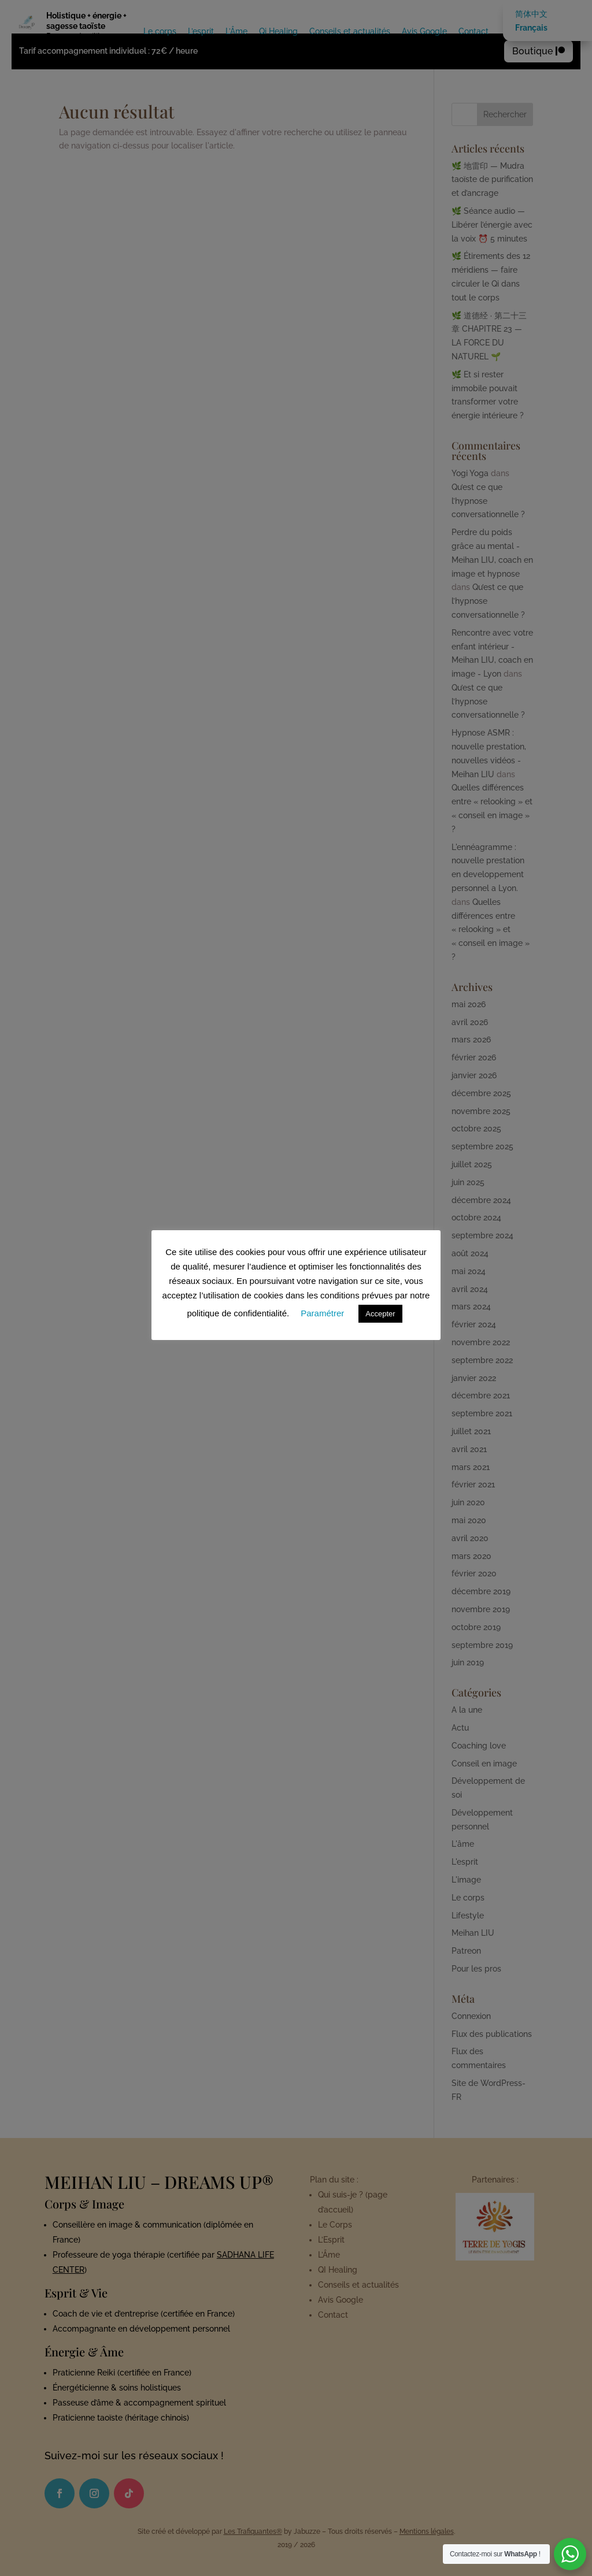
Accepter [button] (380, 1313)
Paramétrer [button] (322, 1313)
